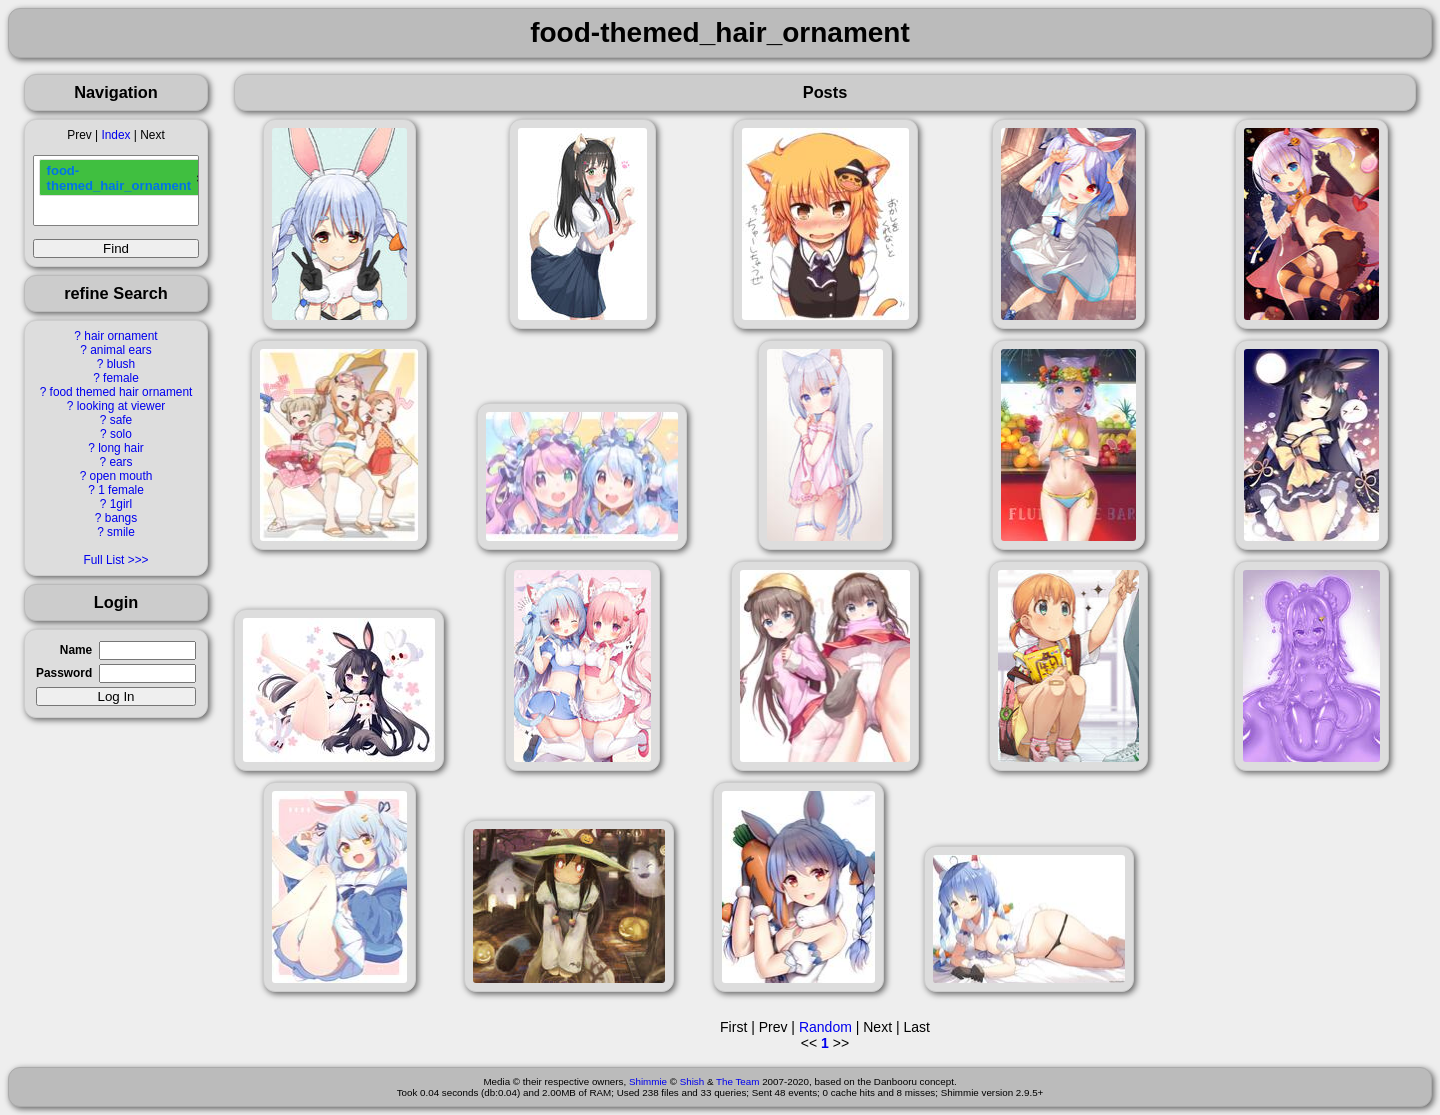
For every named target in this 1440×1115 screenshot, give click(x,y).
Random (825, 1027)
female (121, 378)
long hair (121, 448)
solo (121, 434)
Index (115, 135)
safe (121, 420)
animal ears (120, 350)
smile (121, 532)
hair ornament (120, 336)
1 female (121, 490)
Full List (103, 560)
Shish (692, 1081)
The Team (737, 1081)
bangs (121, 518)
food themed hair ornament (121, 392)
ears (120, 462)
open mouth (121, 476)
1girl (121, 504)
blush (121, 364)
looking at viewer (121, 406)
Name (76, 650)
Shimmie (648, 1081)
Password (64, 673)
